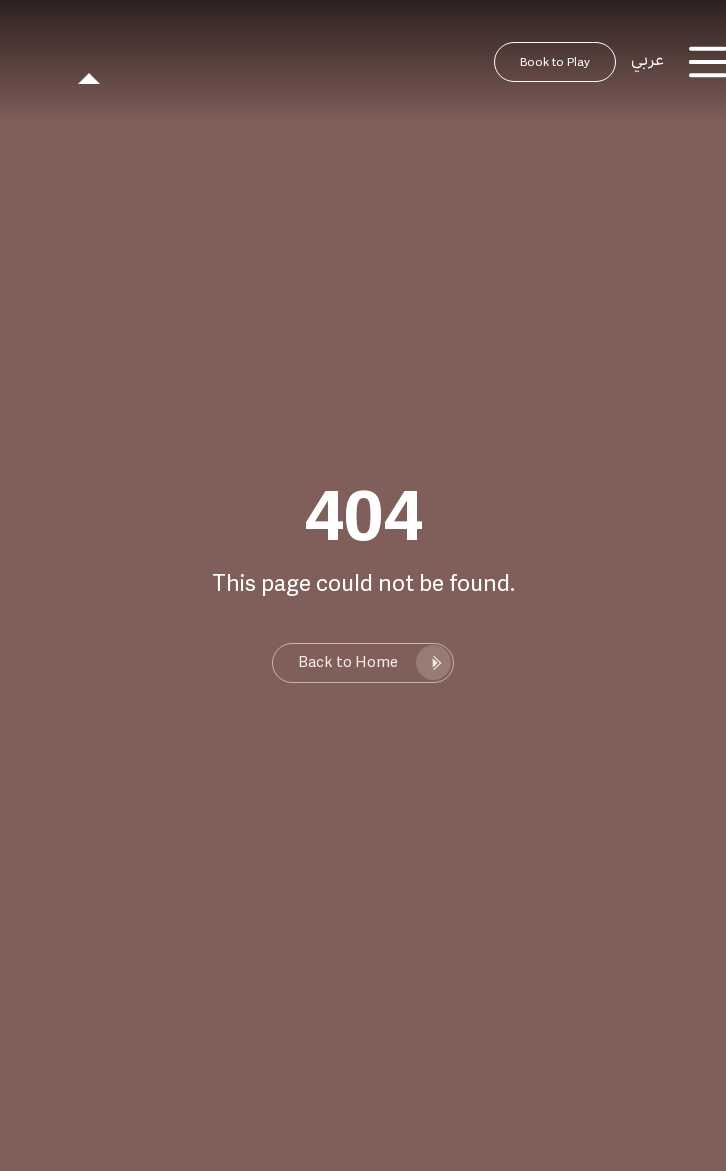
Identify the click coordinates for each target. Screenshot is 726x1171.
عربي (647, 59)
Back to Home (348, 662)
